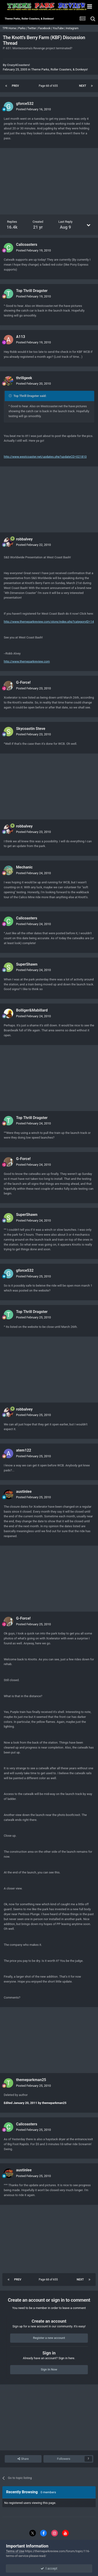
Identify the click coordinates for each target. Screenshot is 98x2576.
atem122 (23, 1450)
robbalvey (24, 539)
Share (23, 2458)
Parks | (22, 28)
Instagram (72, 28)
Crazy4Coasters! (18, 65)
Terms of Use (15, 2551)
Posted (33, 109)
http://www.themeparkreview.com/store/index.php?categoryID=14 (49, 621)
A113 (20, 336)
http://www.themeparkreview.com (27, 661)
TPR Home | (9, 28)
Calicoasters (26, 244)
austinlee (24, 1491)
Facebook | (45, 28)
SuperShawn (26, 964)
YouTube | (59, 28)
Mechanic (24, 867)
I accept (49, 2568)
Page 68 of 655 (49, 85)
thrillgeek (24, 378)
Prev (15, 85)
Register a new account (49, 2338)
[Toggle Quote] (11, 396)
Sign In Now (49, 2369)
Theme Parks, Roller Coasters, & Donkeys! (59, 69)
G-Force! (23, 682)
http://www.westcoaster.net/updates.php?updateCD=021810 (45, 456)
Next (82, 85)
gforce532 (25, 103)
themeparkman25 (31, 2080)
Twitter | (32, 28)
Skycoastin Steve (30, 728)
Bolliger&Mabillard (32, 1010)
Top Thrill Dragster (31, 290)
